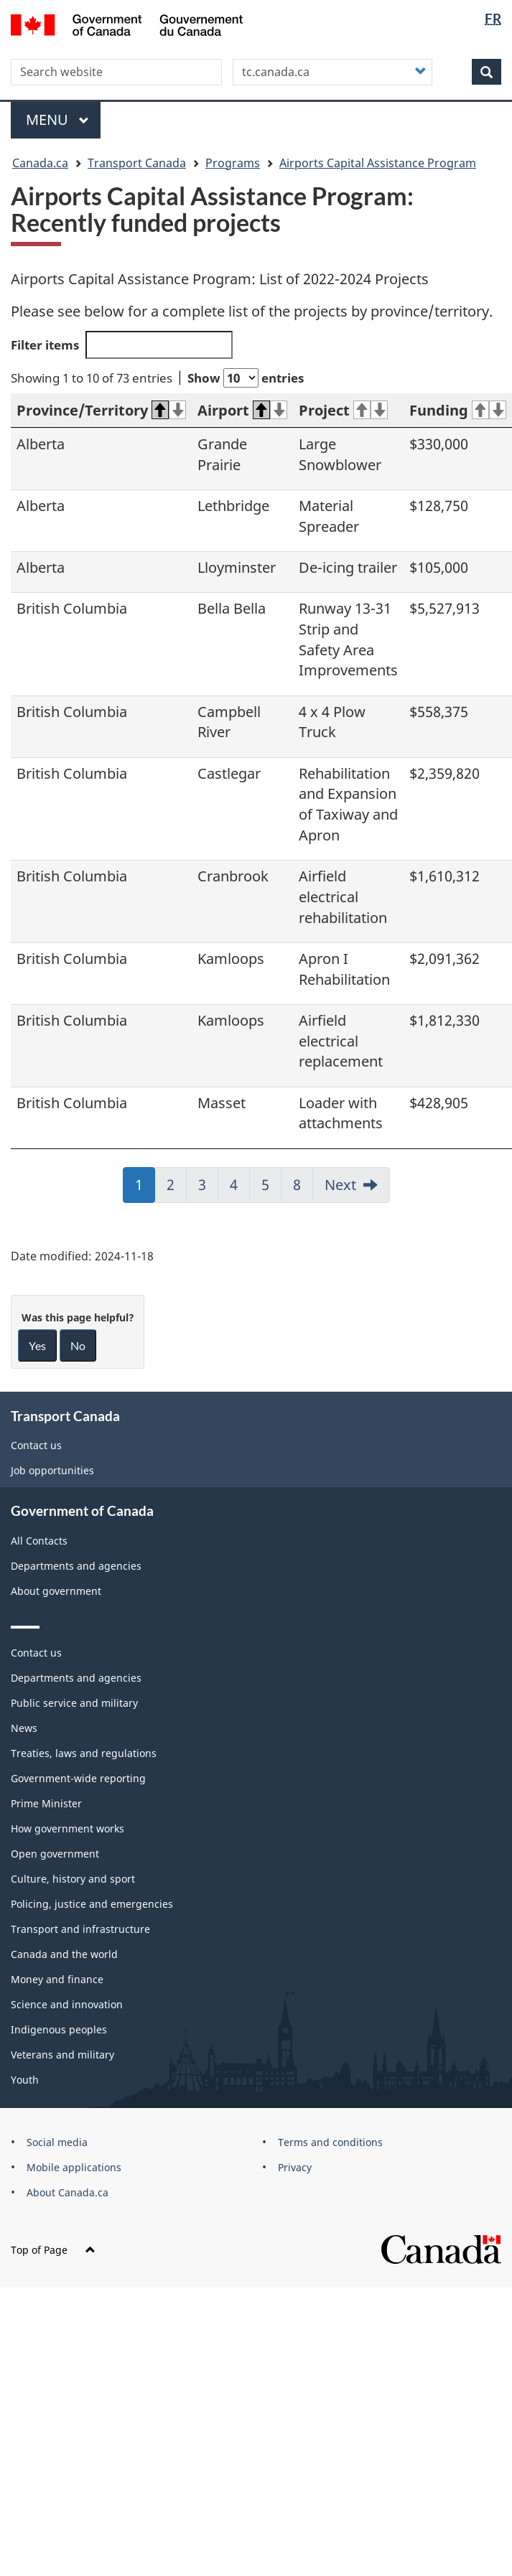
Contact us (36, 1445)
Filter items (122, 345)
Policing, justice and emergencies (92, 1904)
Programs (232, 163)
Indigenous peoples (59, 2029)
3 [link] (208, 1189)
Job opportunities (52, 1470)
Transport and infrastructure (80, 1929)
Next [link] (340, 1184)
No (77, 1345)
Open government (55, 1853)
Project (343, 410)
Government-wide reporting (78, 1778)
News (24, 1728)
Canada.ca (40, 163)
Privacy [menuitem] (295, 2167)
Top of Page (53, 2250)
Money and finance (57, 1979)
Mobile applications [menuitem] (74, 2167)
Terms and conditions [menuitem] (330, 2142)
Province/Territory (101, 410)
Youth (25, 2079)
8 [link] (303, 1189)
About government (56, 1591)
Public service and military (74, 1703)
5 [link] (271, 1189)
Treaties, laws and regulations (84, 1753)
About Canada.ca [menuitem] (67, 2192)
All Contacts (39, 1540)
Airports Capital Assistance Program (377, 163)
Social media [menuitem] (57, 2142)
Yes (37, 1345)
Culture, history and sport (73, 1879)
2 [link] (177, 1189)
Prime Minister (46, 1803)
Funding (457, 410)
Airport (242, 410)
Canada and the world (64, 1954)
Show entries (245, 378)
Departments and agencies (76, 1566)
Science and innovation (67, 2004)
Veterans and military (62, 2054)
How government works (67, 1828)
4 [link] (240, 1189)
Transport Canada (137, 163)
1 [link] (145, 1189)
